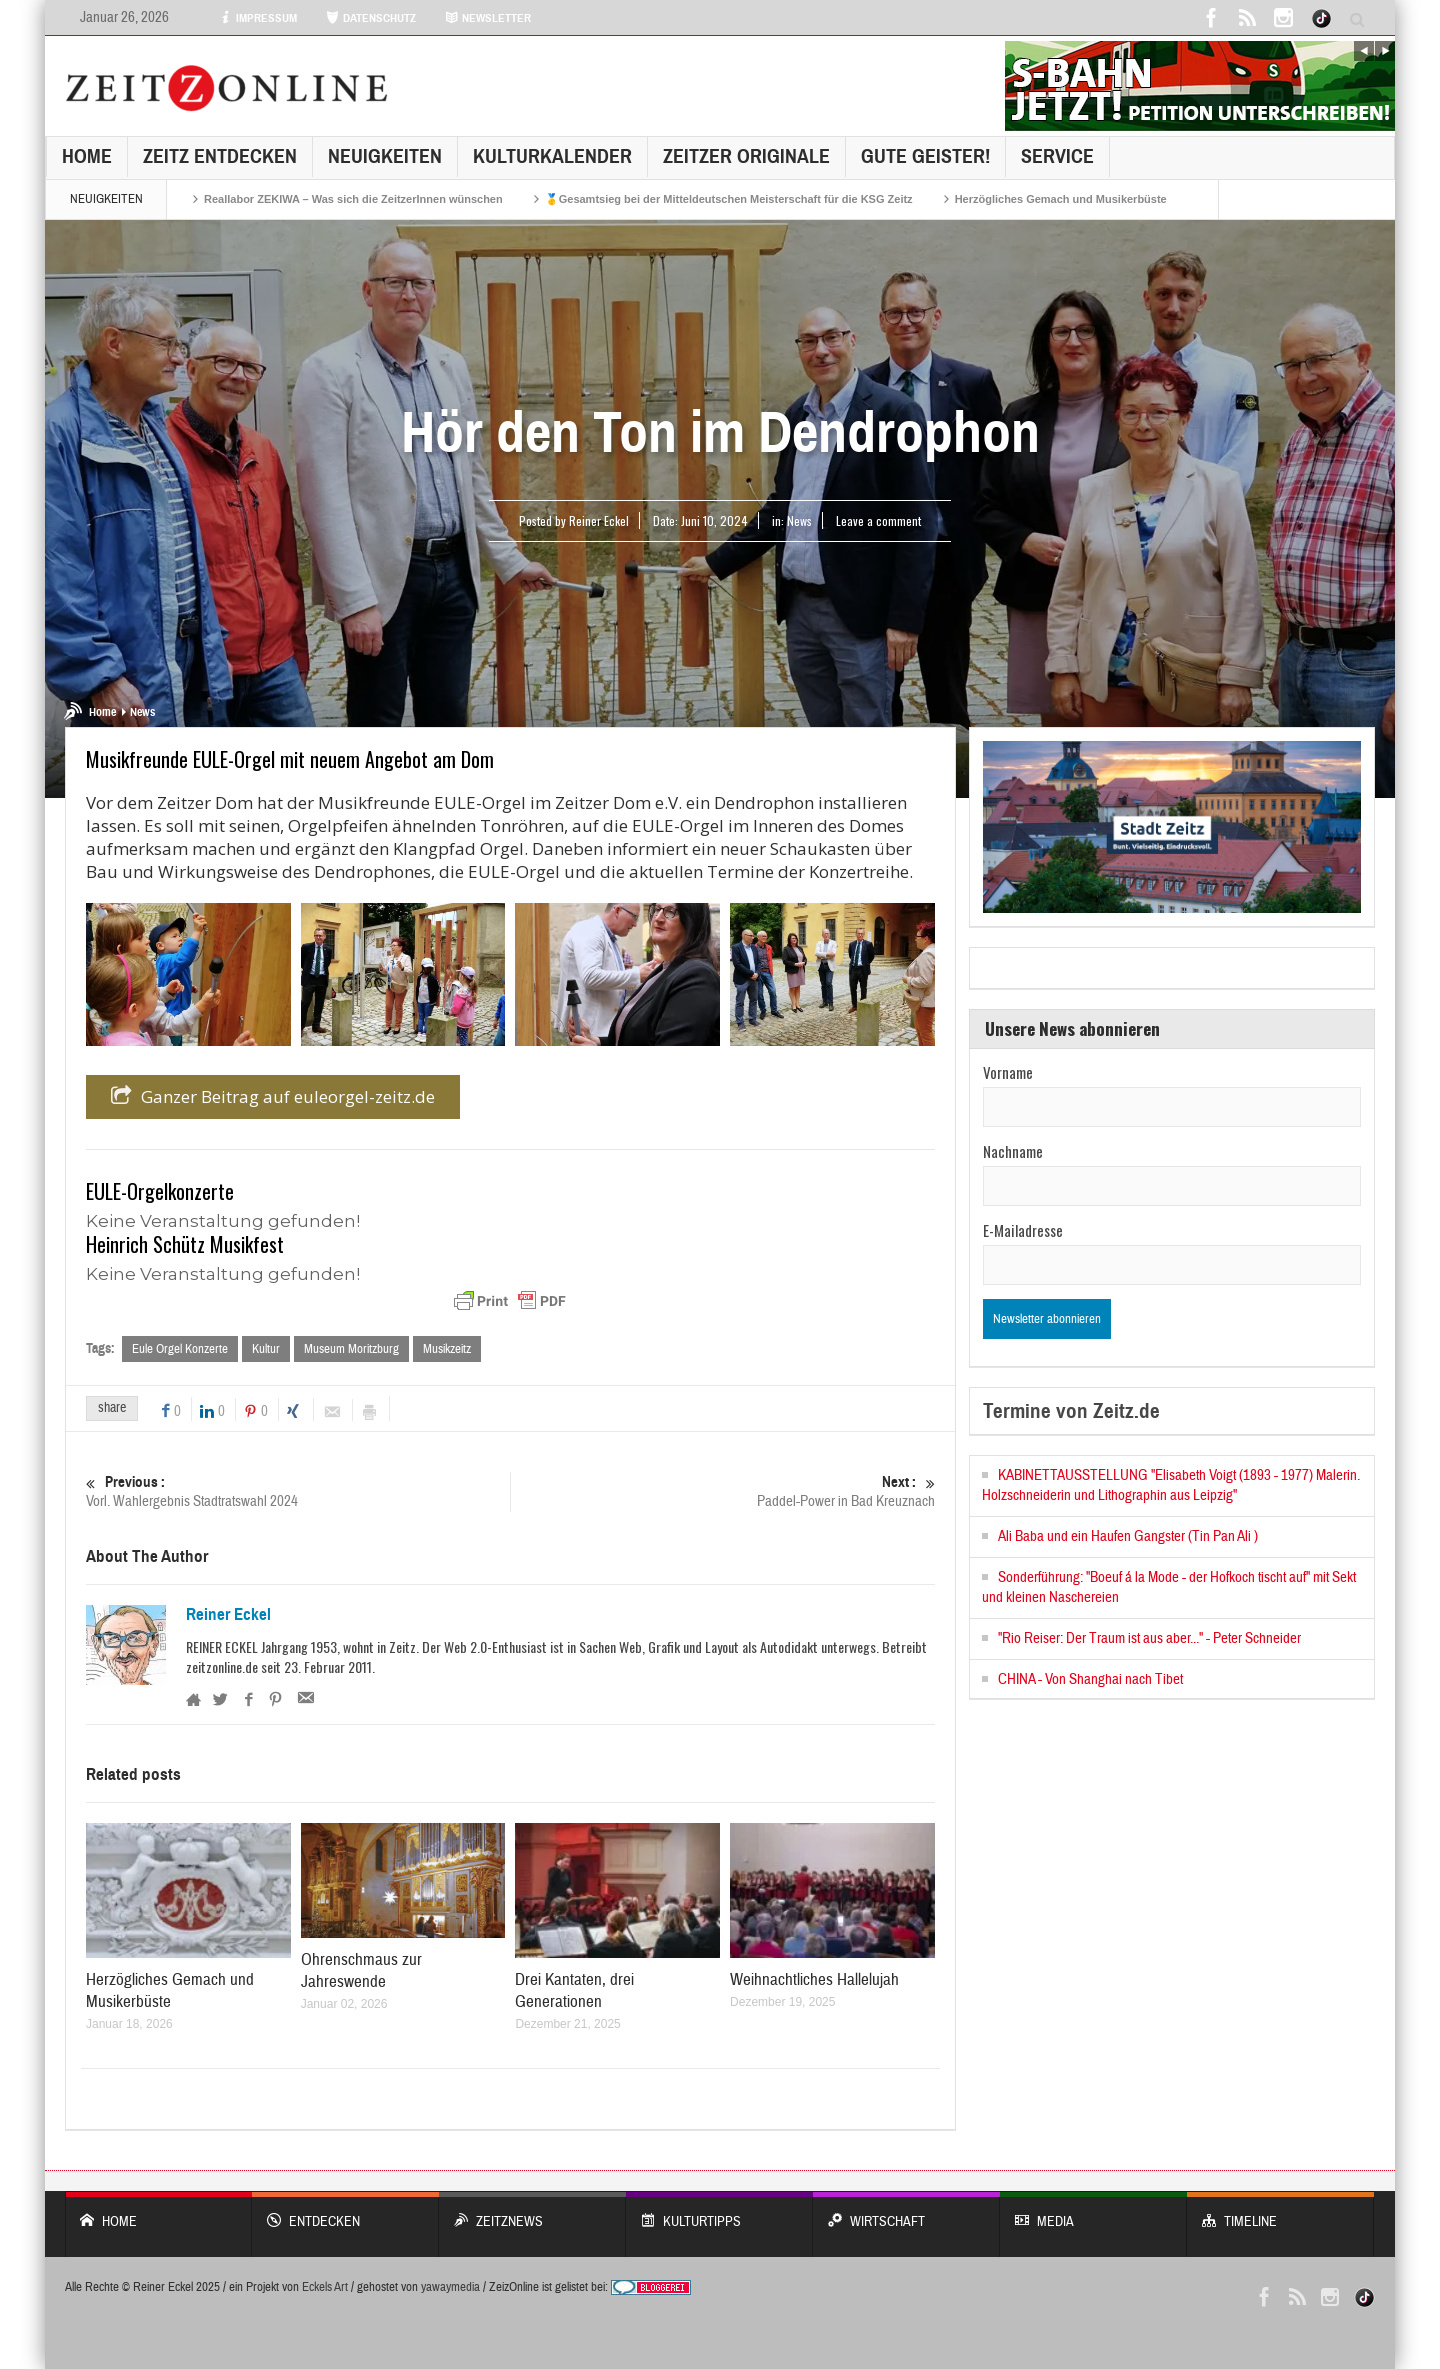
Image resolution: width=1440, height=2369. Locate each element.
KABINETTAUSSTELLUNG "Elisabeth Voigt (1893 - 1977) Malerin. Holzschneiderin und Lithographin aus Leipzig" (1171, 1485)
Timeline (1280, 2211)
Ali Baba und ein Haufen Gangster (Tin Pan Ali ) (1128, 1536)
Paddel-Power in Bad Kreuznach (723, 1491)
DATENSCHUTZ (371, 18)
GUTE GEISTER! (925, 156)
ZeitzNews (532, 2211)
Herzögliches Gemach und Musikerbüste (1061, 199)
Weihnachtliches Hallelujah (814, 1979)
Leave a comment (878, 520)
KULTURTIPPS (719, 2211)
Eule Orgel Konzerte (180, 1349)
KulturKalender (552, 156)
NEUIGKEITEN (385, 156)
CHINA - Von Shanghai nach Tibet (1090, 1679)
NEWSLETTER (488, 18)
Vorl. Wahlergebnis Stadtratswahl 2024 (298, 1491)
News (799, 520)
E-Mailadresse (1023, 1230)
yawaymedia (450, 2287)
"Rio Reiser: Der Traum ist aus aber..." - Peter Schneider (1149, 1638)
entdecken (345, 2211)
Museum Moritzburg (351, 1349)
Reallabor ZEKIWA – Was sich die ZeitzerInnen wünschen (353, 199)
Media (1093, 2211)
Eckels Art (325, 2287)
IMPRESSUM (258, 18)
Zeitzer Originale (746, 156)
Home (87, 156)
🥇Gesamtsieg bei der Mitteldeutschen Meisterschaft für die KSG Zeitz (729, 199)
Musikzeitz (447, 1349)
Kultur (266, 1349)
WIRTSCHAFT (906, 2211)
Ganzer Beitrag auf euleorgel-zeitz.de (273, 1097)
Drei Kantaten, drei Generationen (574, 1990)
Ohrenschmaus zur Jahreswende (361, 1971)
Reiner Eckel (228, 1615)
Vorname (1008, 1072)
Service (1057, 156)
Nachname (1013, 1151)
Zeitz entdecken (220, 156)
